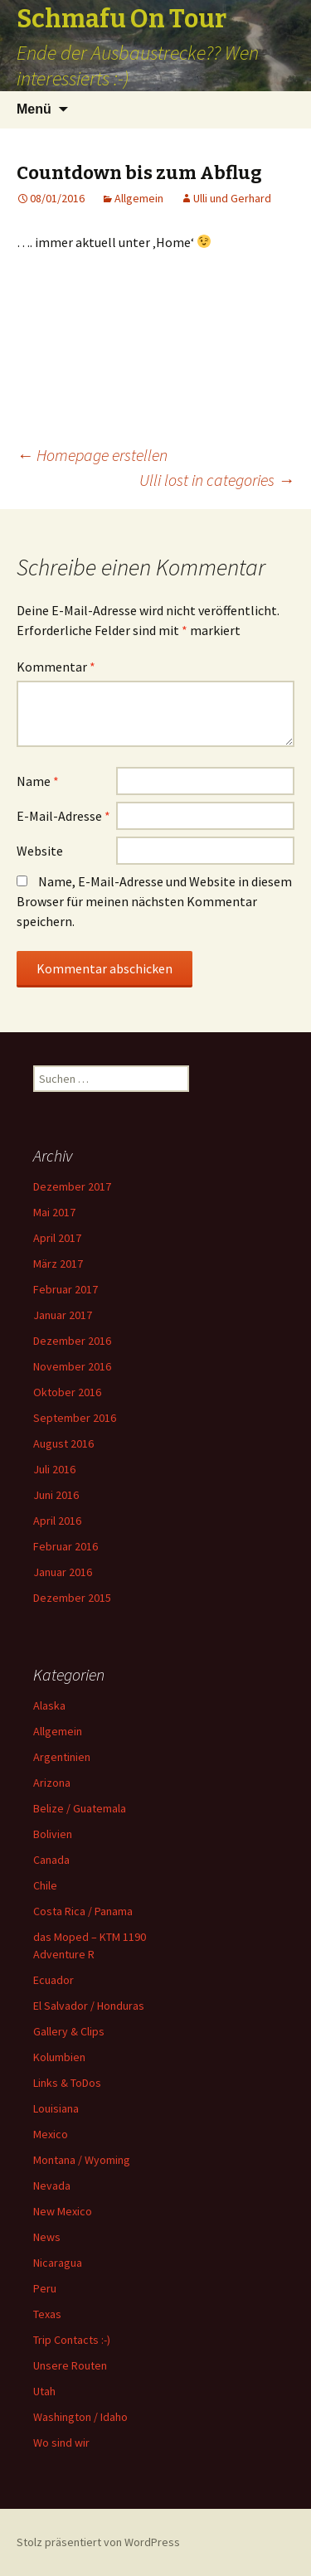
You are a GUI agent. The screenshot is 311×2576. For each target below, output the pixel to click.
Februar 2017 (65, 1289)
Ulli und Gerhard (232, 198)
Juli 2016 (54, 1469)
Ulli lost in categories (216, 479)
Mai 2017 (54, 1212)
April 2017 (57, 1237)
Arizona (51, 1782)
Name (38, 781)
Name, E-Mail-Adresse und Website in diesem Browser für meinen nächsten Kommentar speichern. (154, 901)
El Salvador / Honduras (88, 2005)
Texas (47, 2314)
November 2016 (72, 1366)
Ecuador (53, 1979)
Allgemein (138, 198)
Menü (34, 109)
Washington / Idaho (80, 2416)
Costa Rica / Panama (83, 1911)
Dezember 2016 (72, 1340)
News (47, 2236)
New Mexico (62, 2211)
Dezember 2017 (72, 1186)
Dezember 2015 (72, 1597)
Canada (51, 1859)
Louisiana (56, 2108)
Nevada (51, 2185)
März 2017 (58, 1263)
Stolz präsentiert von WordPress (98, 2542)
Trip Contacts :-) (71, 2339)
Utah (44, 2391)
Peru (44, 2288)
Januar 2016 (62, 1572)
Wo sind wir (61, 2442)
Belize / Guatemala (79, 1808)
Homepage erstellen (92, 454)
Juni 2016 (56, 1494)
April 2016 (57, 1520)
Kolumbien (59, 2057)
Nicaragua (57, 2262)
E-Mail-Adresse (63, 816)
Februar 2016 (65, 1546)
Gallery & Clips (68, 2031)
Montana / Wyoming (81, 2159)
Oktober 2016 (67, 1392)
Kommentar (56, 666)
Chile (45, 1885)
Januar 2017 (62, 1314)
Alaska (49, 1705)
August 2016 (63, 1443)
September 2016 (74, 1417)
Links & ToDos (67, 2082)
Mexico (50, 2134)
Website (40, 850)
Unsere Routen (70, 2365)
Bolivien (52, 1833)
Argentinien (61, 1756)
